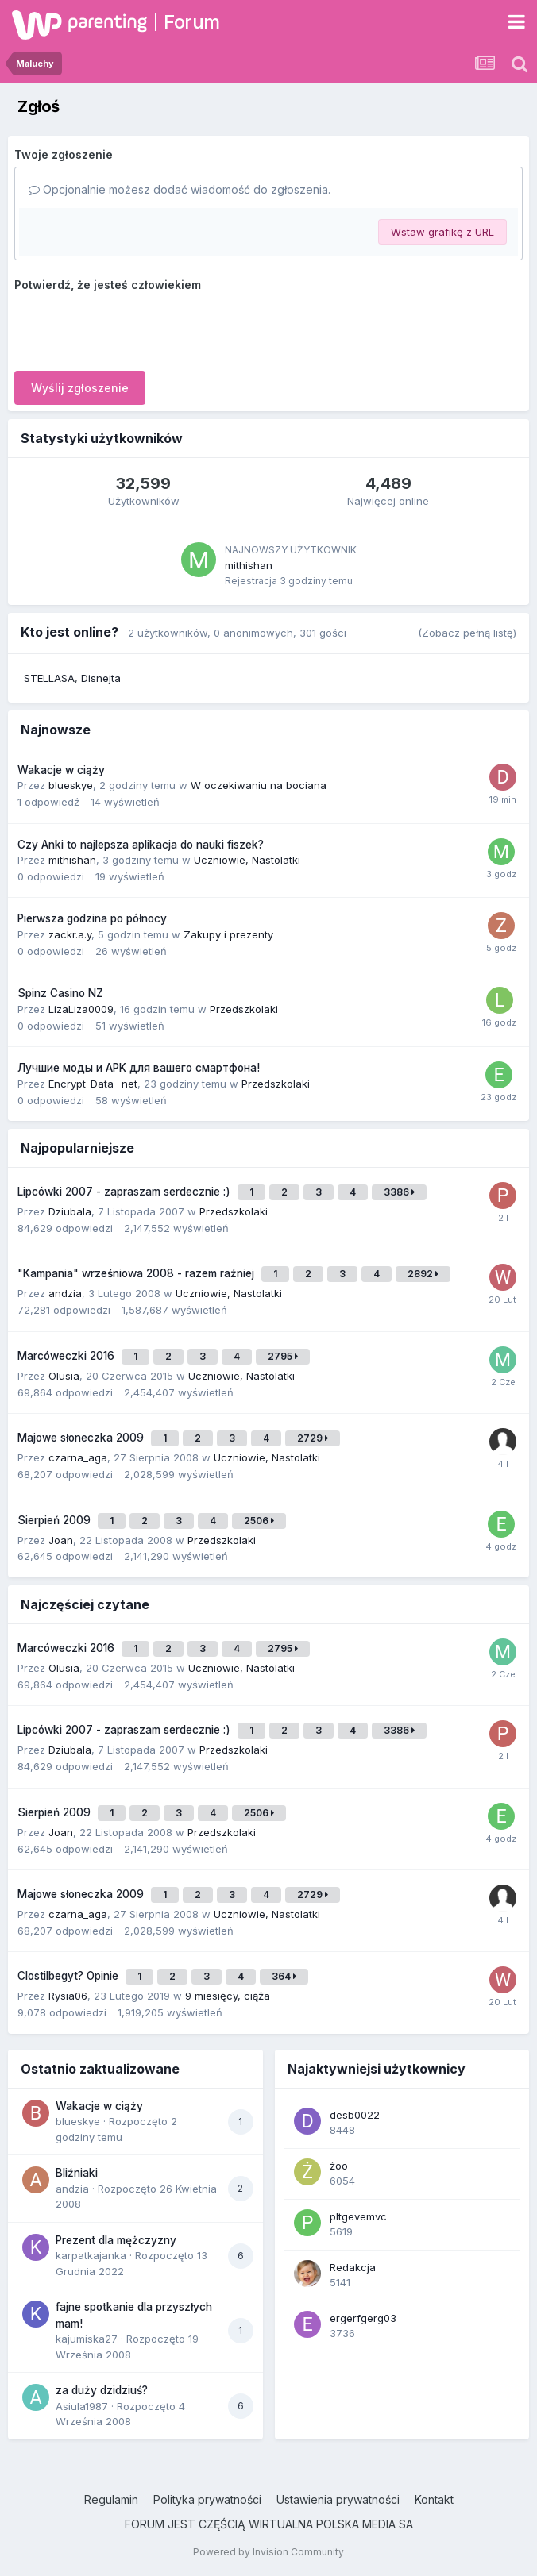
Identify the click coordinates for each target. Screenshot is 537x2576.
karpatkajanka (91, 2255)
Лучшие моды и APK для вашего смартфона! (138, 1067)
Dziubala (69, 1211)
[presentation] (135, 328)
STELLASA (49, 678)
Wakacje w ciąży (61, 770)
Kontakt (434, 2499)
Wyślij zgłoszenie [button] (80, 388)
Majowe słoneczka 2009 (82, 1437)
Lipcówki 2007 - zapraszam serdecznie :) (125, 1191)
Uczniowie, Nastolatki (247, 859)
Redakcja (353, 2267)
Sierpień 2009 (55, 1520)
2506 (259, 1521)
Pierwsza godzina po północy (92, 918)
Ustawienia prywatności (338, 2499)
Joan (60, 1540)
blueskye (70, 785)
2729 (312, 1438)
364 (284, 1976)
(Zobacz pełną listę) (467, 632)
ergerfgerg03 (363, 2318)
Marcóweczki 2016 (67, 1356)
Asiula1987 (82, 2406)
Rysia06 (67, 1995)
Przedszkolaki (244, 1009)
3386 (399, 1192)
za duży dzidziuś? (102, 2390)
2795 (283, 1356)
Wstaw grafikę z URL (442, 231)
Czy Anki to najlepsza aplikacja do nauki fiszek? (140, 844)
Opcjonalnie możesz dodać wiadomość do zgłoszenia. (179, 189)
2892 (423, 1274)
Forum (192, 21)
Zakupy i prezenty (228, 934)
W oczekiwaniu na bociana (258, 785)
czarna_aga (77, 1457)
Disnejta (101, 678)
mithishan (248, 565)
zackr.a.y (69, 934)
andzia (65, 1293)
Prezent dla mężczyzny (116, 2240)
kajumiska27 (87, 2338)
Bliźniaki (77, 2172)
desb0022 (355, 2114)
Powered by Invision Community (268, 2552)
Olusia (63, 1375)
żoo (339, 2165)
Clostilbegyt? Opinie (69, 1976)
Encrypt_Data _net (92, 1083)
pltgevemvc (358, 2216)
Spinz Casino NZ (60, 993)
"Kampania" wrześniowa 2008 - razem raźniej (137, 1273)
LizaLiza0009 (81, 1009)
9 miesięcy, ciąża (227, 1995)
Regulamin (111, 2499)
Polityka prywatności (207, 2499)
